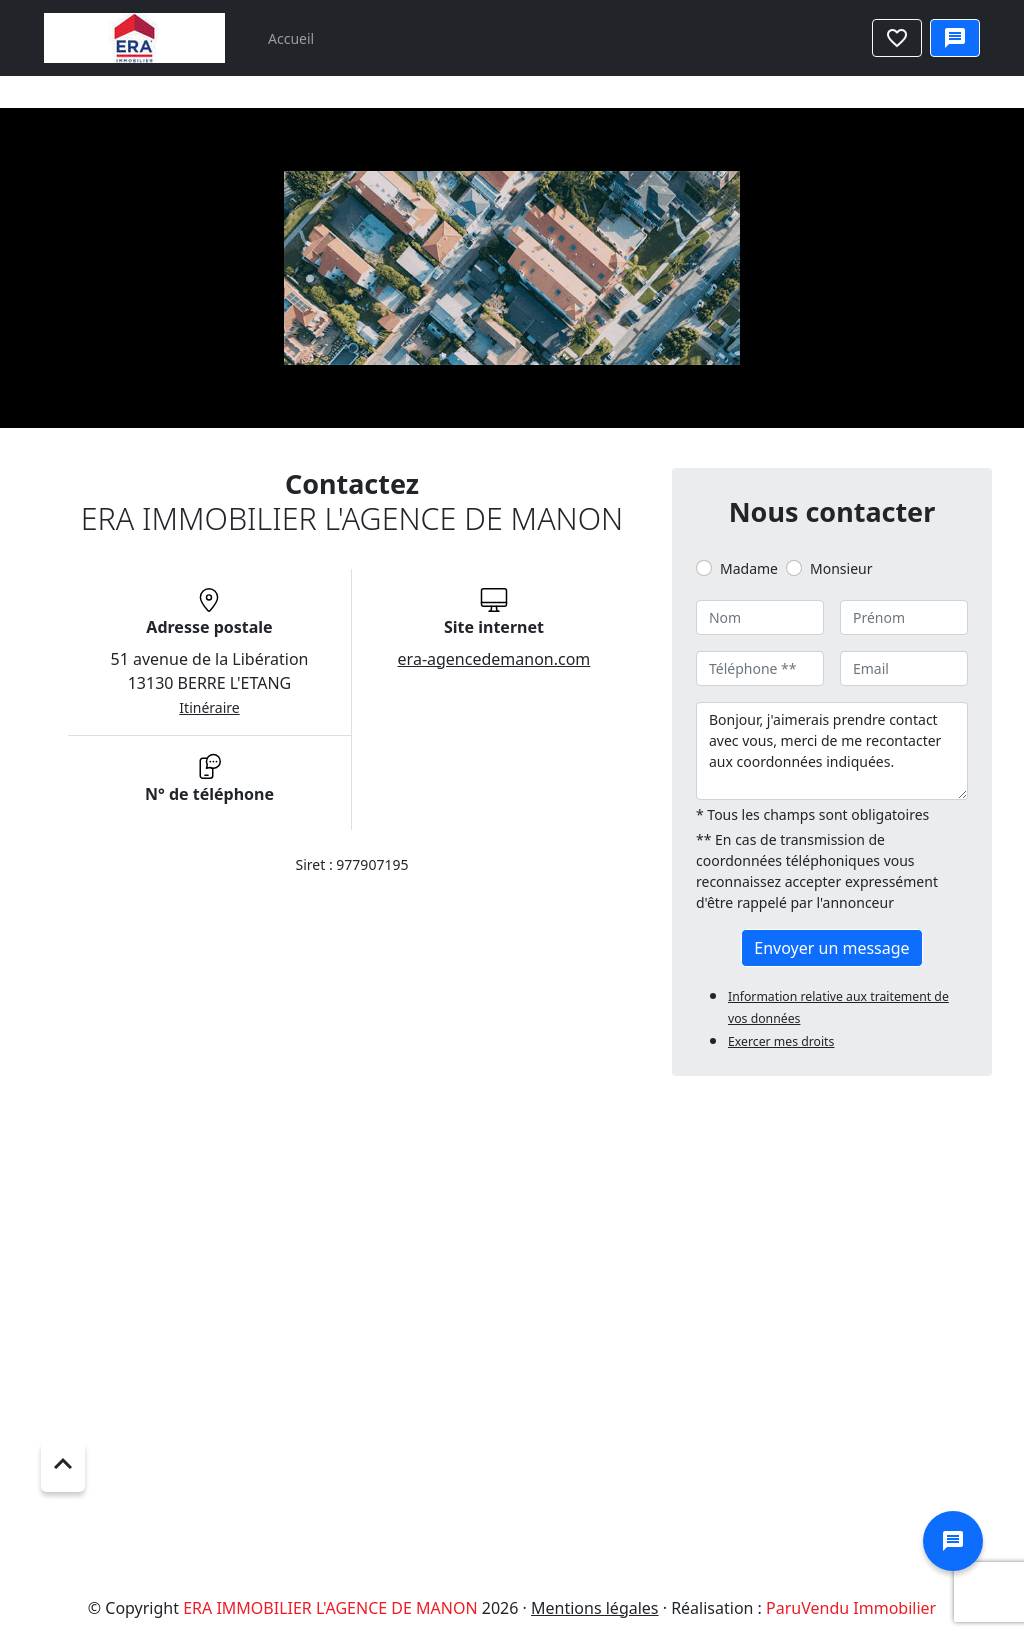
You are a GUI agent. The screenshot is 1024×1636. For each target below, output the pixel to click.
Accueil (291, 38)
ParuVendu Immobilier (851, 1608)
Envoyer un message (831, 948)
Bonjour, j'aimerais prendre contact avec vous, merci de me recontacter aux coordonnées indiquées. (832, 751)
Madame (749, 568)
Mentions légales (595, 1608)
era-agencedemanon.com (494, 659)
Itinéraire (209, 707)
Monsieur (841, 568)
